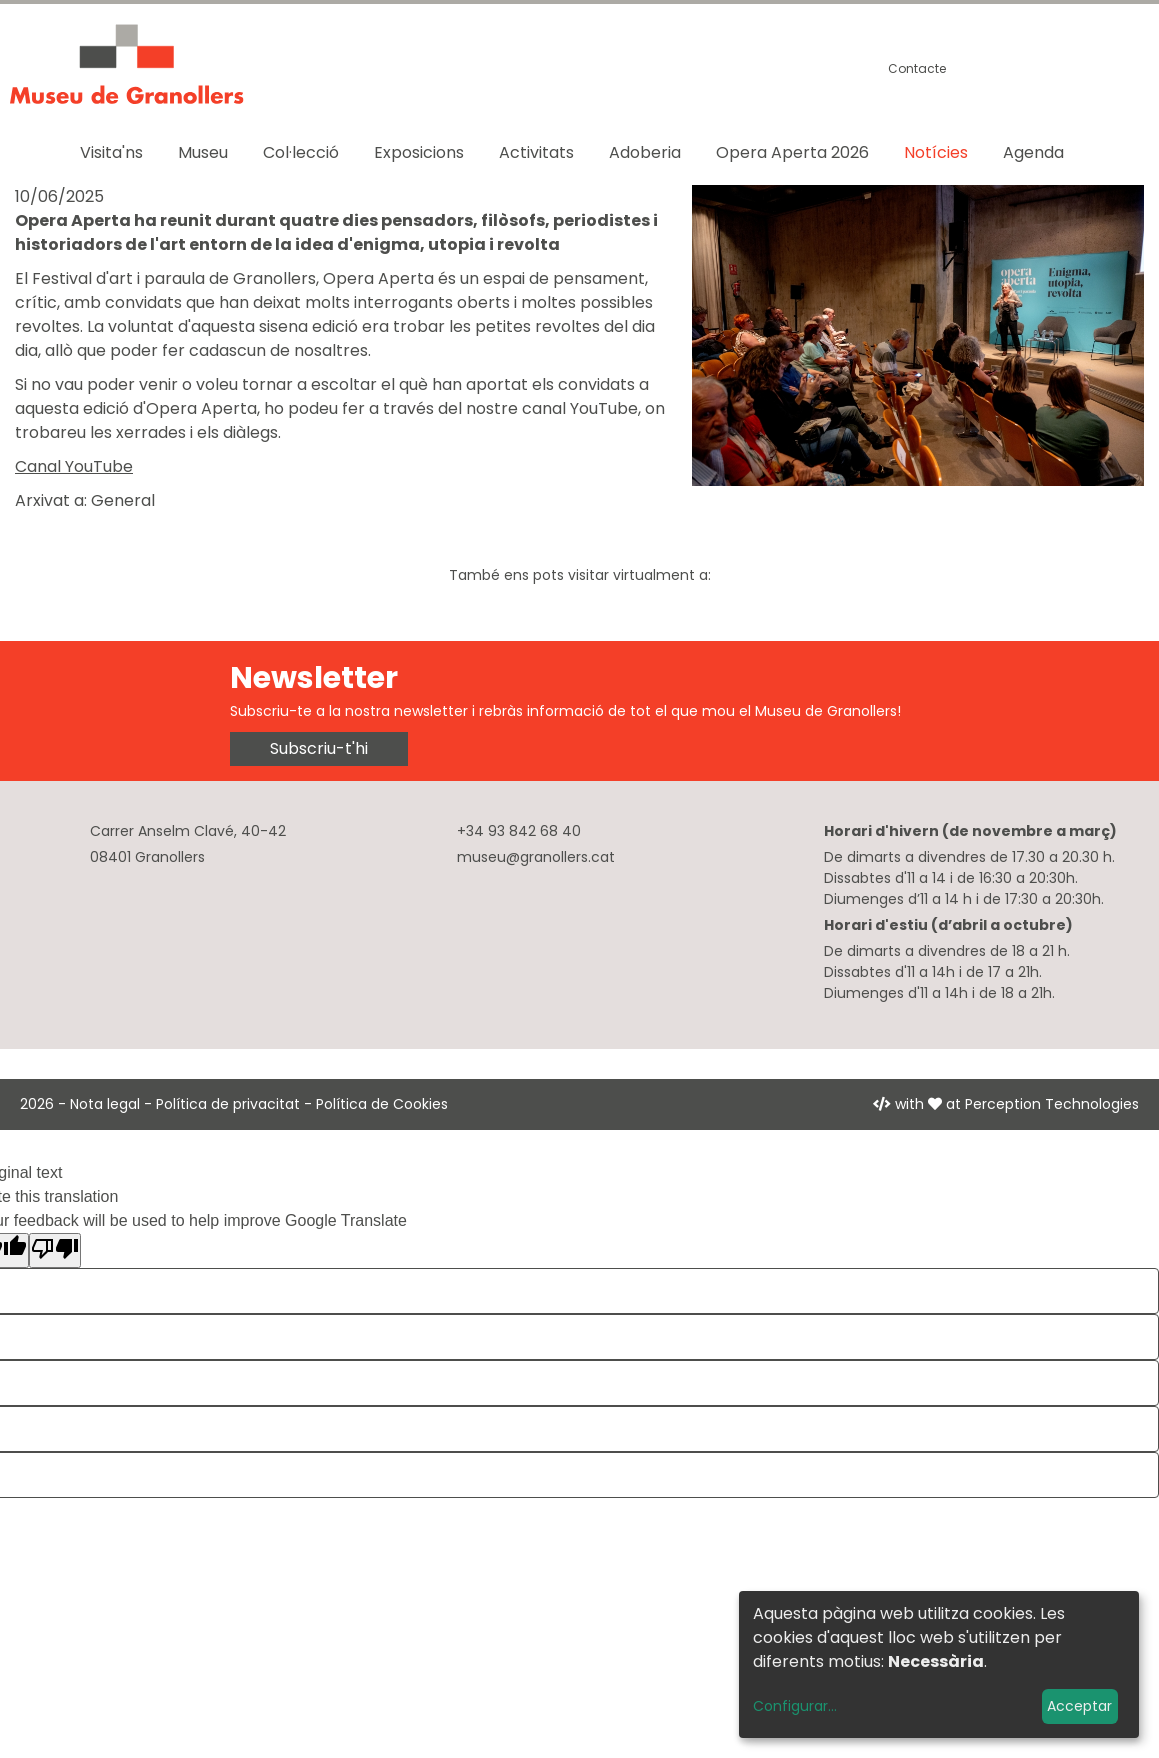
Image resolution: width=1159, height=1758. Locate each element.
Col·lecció (301, 152)
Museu (203, 152)
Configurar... (795, 1706)
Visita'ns (111, 152)
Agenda (1033, 152)
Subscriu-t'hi (319, 748)
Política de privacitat (228, 1104)
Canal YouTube (74, 466)
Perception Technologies (1052, 1104)
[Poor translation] (55, 1250)
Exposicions (419, 152)
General (123, 500)
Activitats (536, 152)
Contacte (917, 68)
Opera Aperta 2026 (792, 152)
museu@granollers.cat (536, 857)
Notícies (936, 152)
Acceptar (1079, 1706)
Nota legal (105, 1104)
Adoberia (645, 152)
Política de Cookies (382, 1104)
